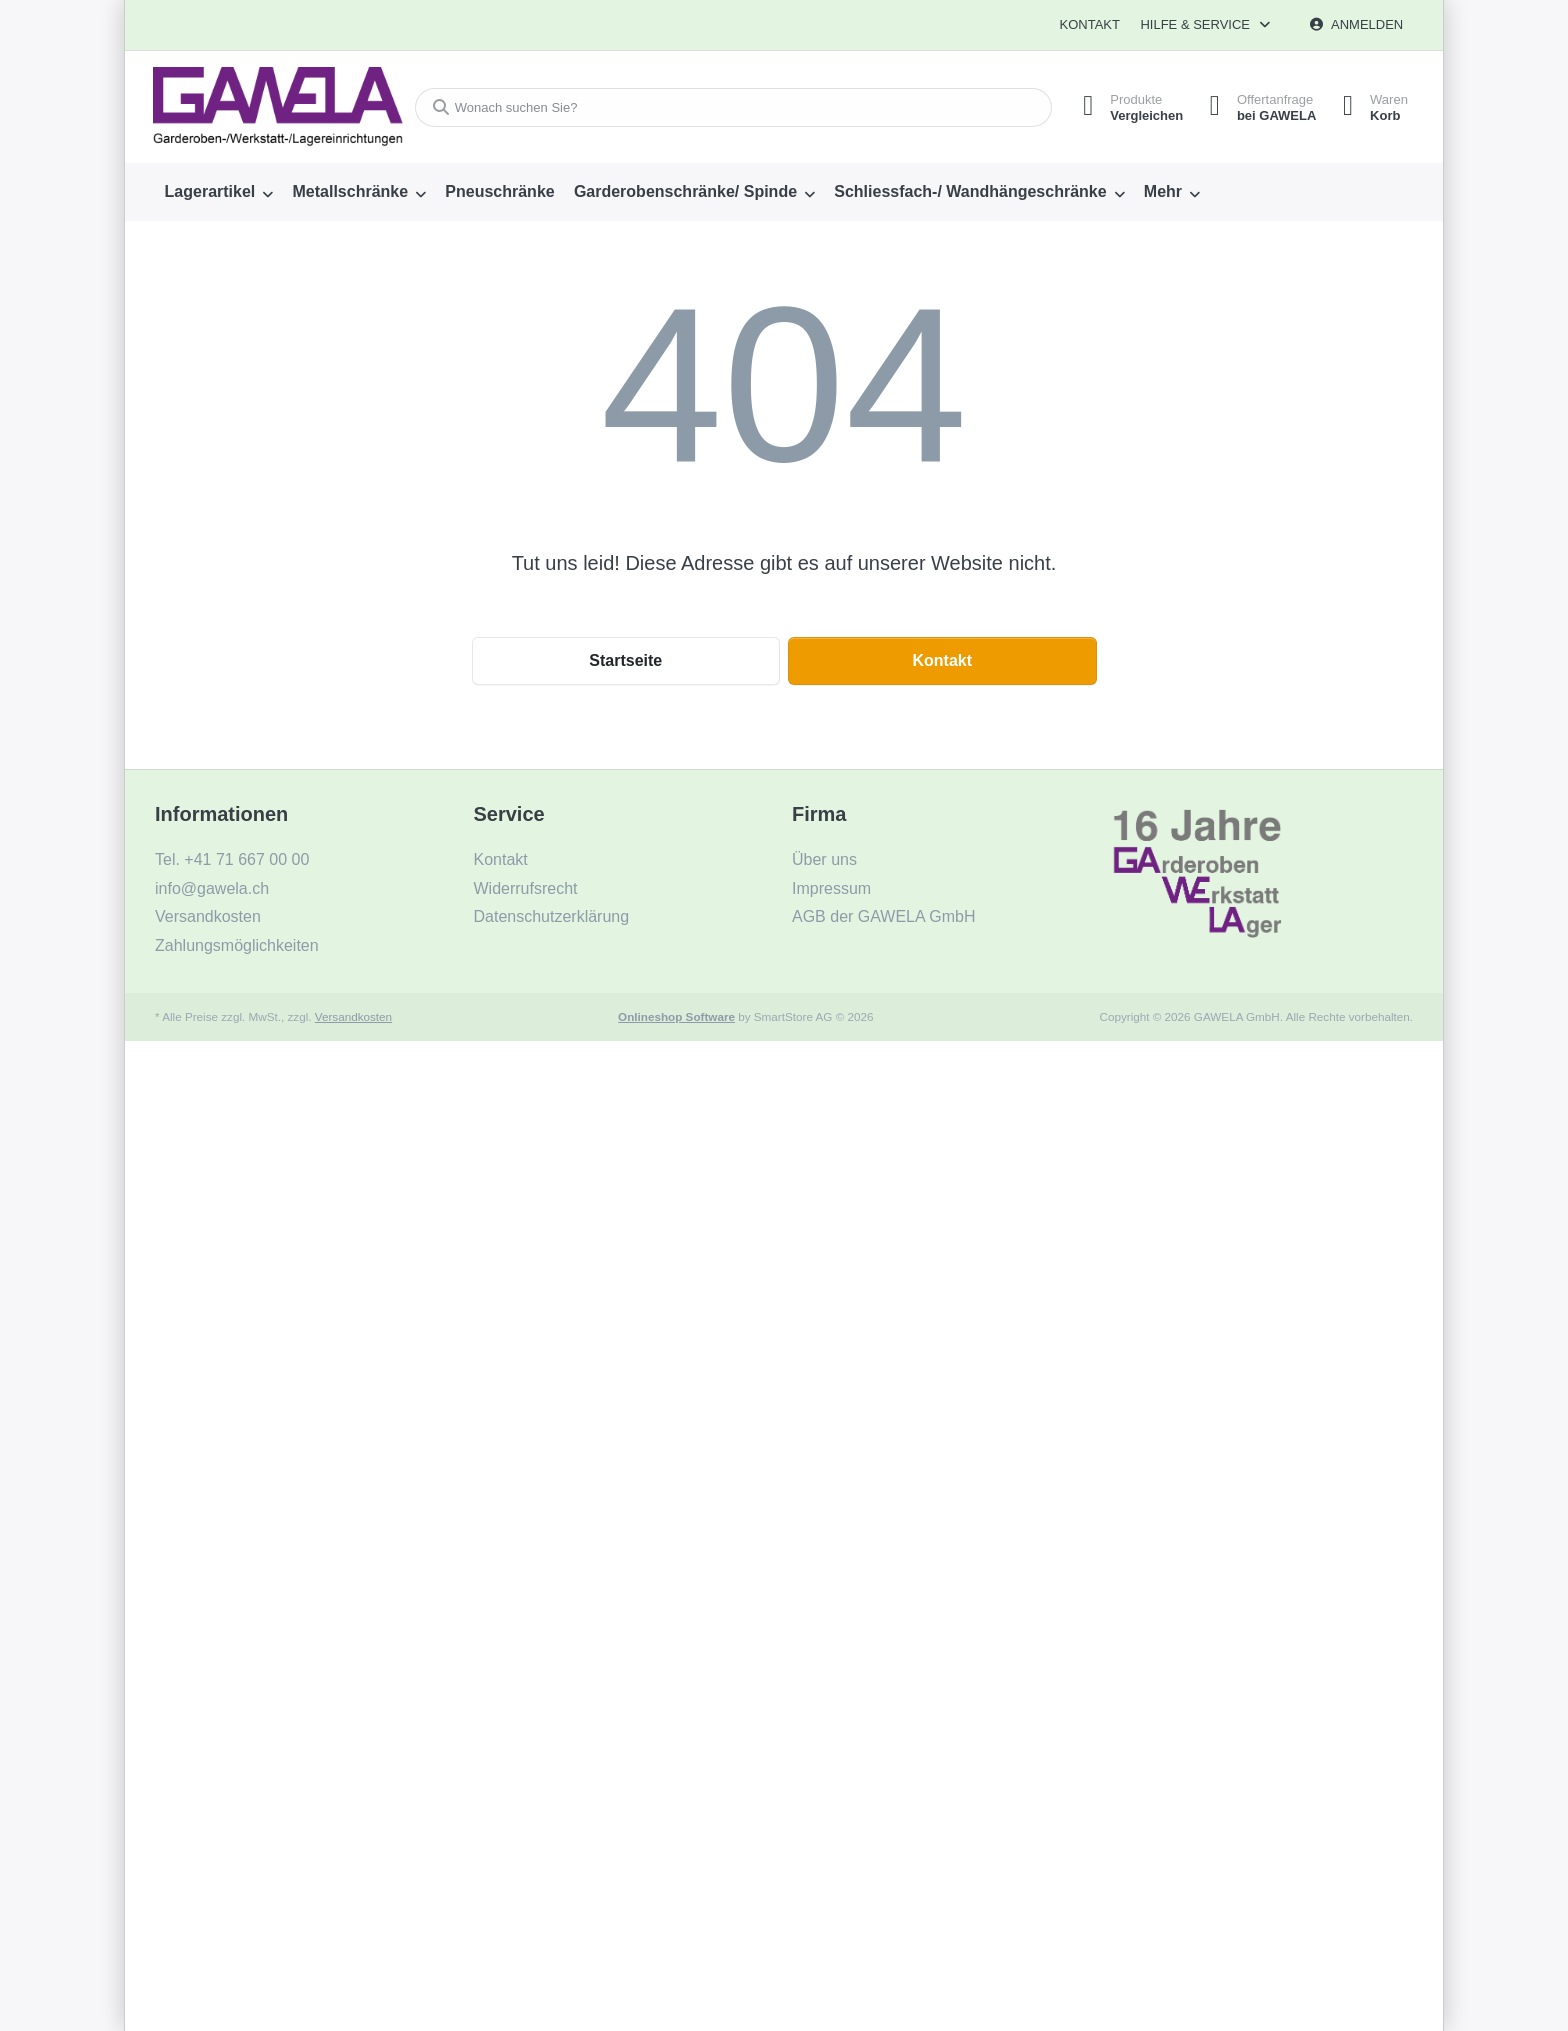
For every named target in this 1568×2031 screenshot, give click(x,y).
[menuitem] (219, 192)
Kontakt (1089, 24)
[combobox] (727, 107)
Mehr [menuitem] (1163, 191)
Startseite (625, 660)
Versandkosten (353, 1016)
